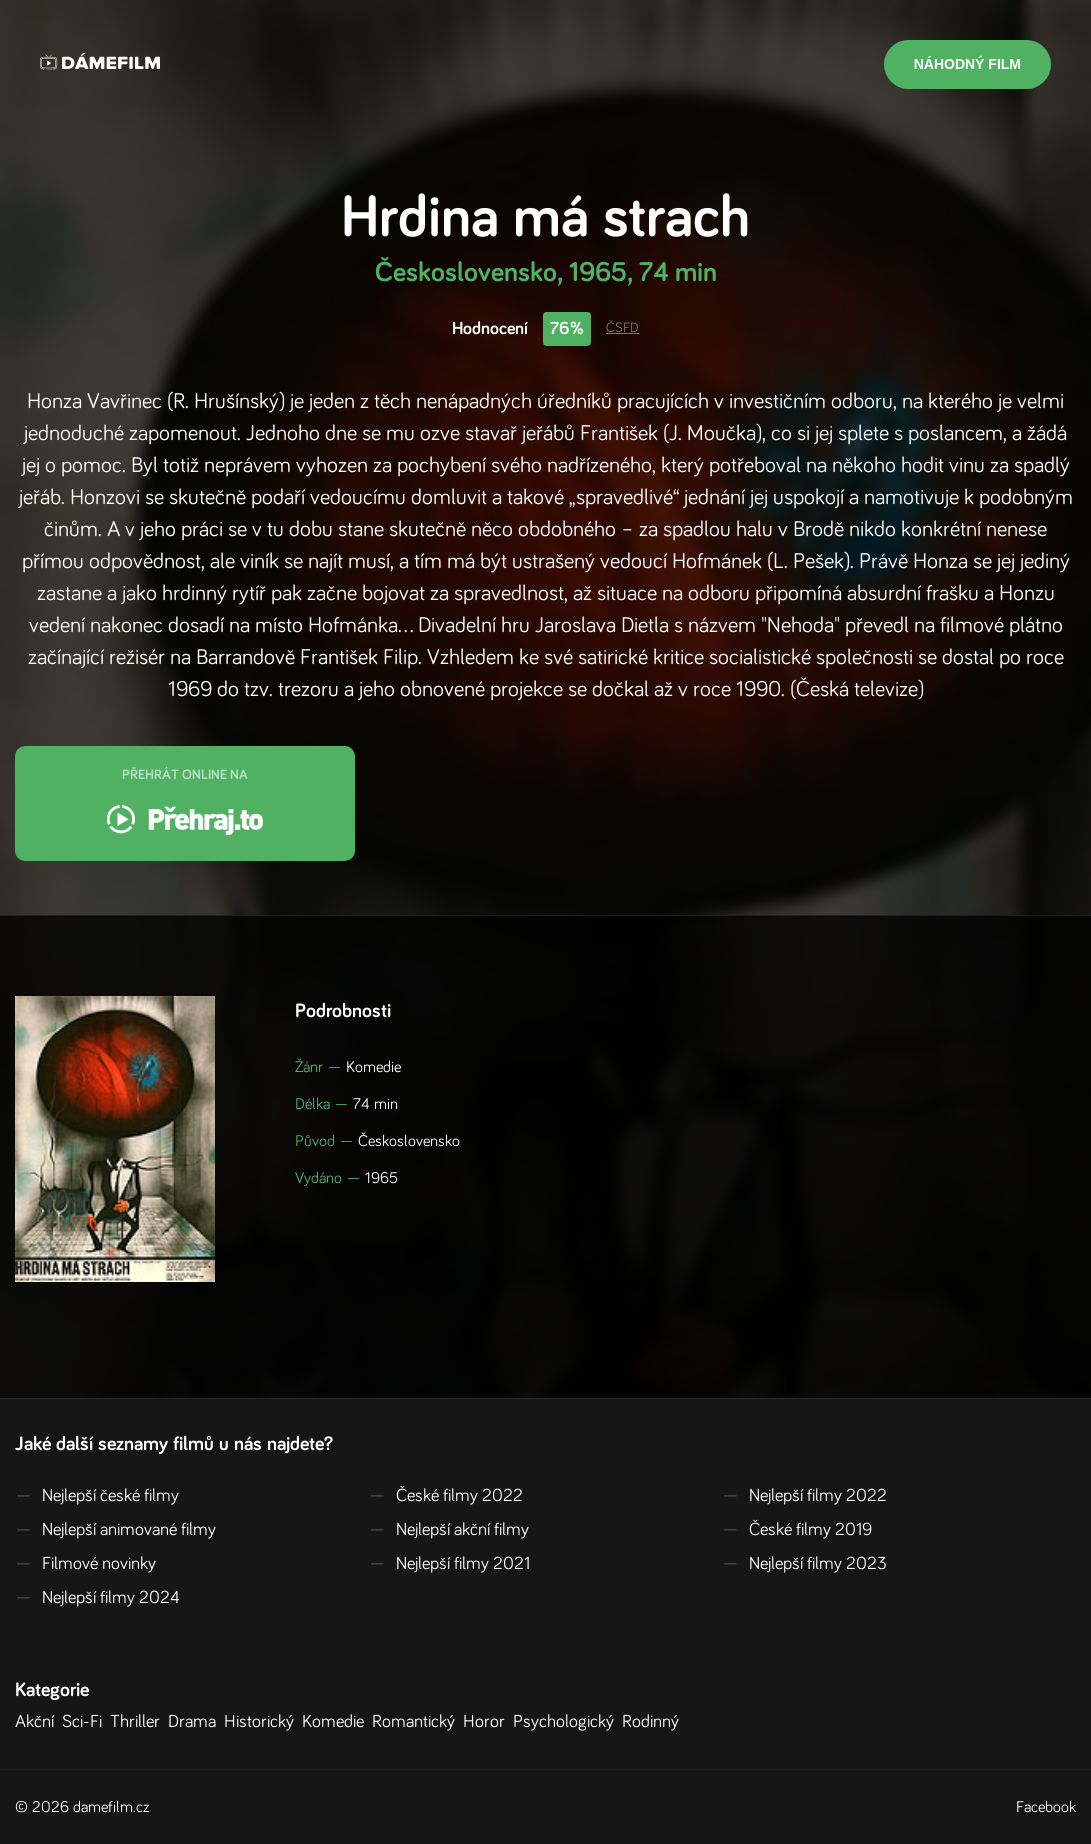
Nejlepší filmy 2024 (97, 1598)
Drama (196, 1722)
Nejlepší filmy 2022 (804, 1496)
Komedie (337, 1722)
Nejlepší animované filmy (115, 1530)
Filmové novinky (85, 1564)
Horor (488, 1722)
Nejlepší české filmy (97, 1496)
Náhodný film (967, 64)
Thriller (139, 1722)
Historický (263, 1722)
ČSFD (622, 328)
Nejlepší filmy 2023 (804, 1564)
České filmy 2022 (446, 1496)
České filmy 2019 (797, 1530)
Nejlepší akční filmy (449, 1530)
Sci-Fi (86, 1722)
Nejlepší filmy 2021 (449, 1564)
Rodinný (654, 1722)
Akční (38, 1722)
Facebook (1046, 1807)
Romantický (417, 1722)
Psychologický (567, 1722)
